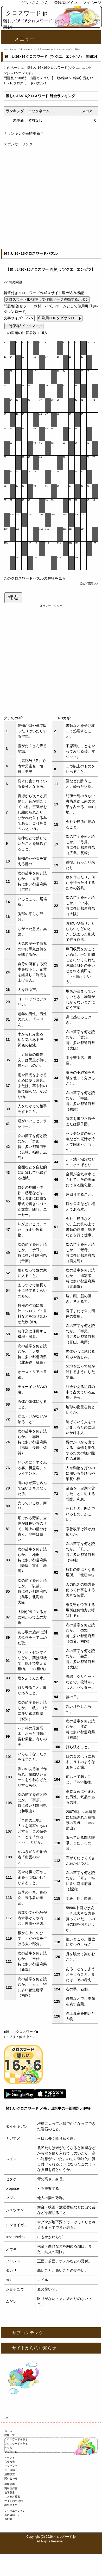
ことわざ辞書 (12, 2496)
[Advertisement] (51, 198)
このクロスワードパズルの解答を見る (35, 578)
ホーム (8, 2431)
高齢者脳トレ (12, 2514)
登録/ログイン (65, 3)
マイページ (92, 3)
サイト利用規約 (13, 2500)
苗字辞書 (9, 2492)
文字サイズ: (14, 318)
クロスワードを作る (16, 2443)
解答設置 (9, 2474)
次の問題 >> (89, 584)
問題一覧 (9, 2435)
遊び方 (8, 2519)
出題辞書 (9, 2484)
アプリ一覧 (10, 2451)
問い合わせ (10, 2478)
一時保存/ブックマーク (24, 326)
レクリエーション (14, 2510)
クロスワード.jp (27, 13)
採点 (13, 597)
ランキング (10, 2466)
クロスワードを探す (16, 2439)
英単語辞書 (10, 2488)
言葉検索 (9, 2461)
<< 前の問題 (13, 282)
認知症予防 (10, 2505)
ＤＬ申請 (9, 2470)
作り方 (8, 2447)
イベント (9, 2457)
